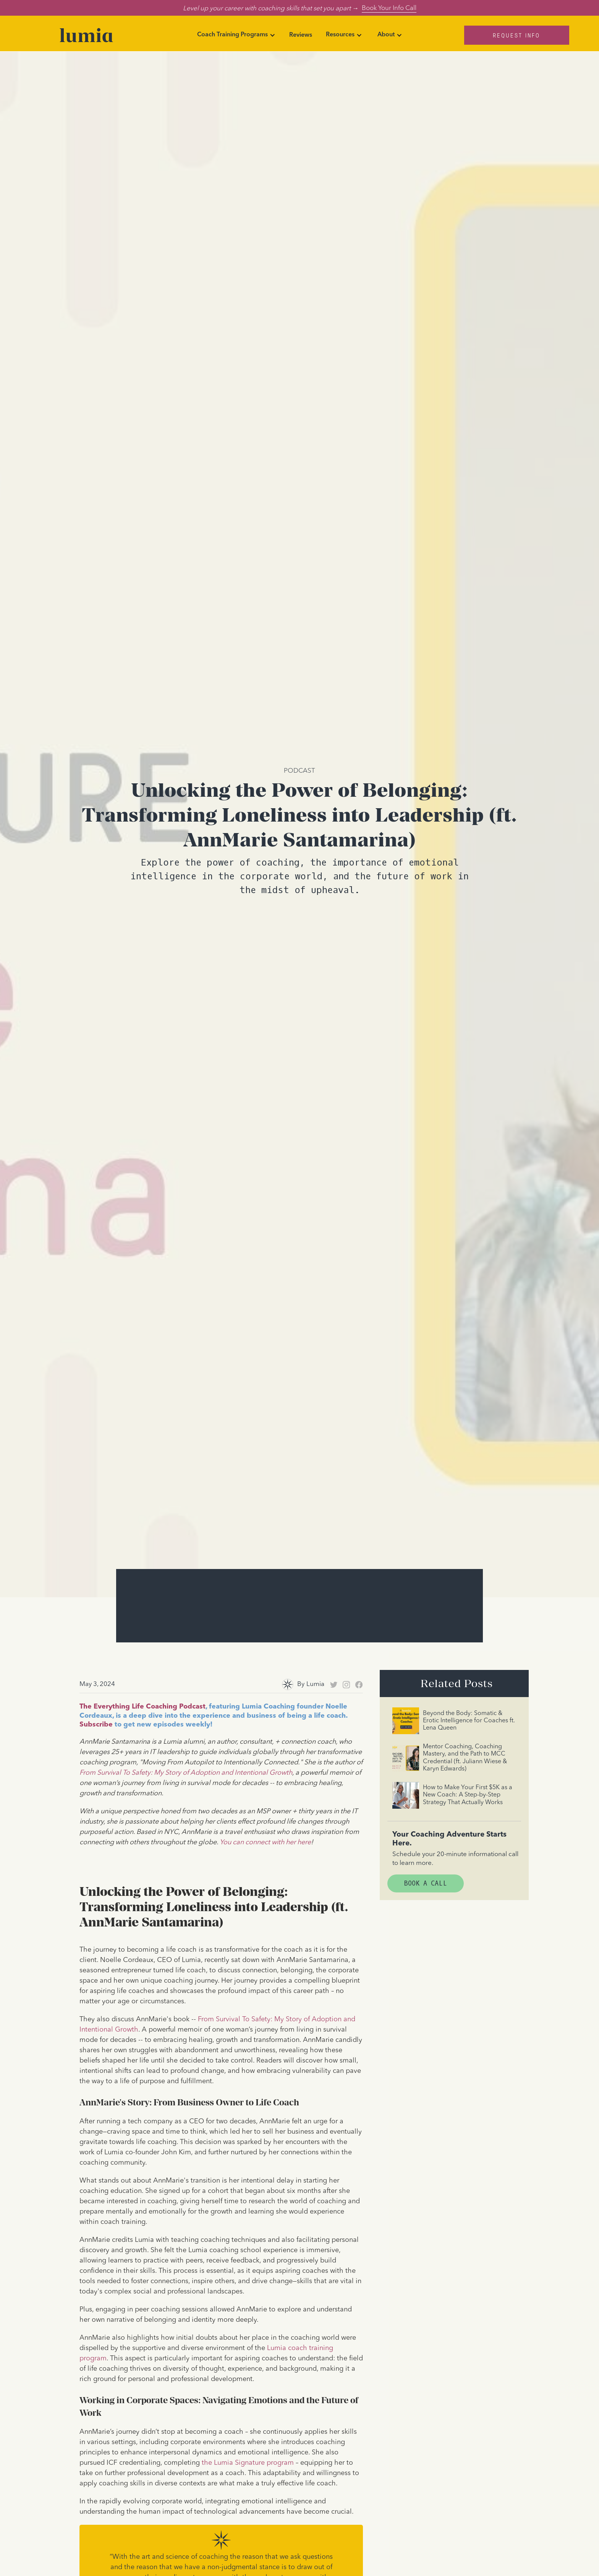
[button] (236, 35)
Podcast (299, 770)
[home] (86, 35)
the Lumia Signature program (248, 2462)
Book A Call (425, 1883)
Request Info (516, 35)
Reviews (300, 35)
